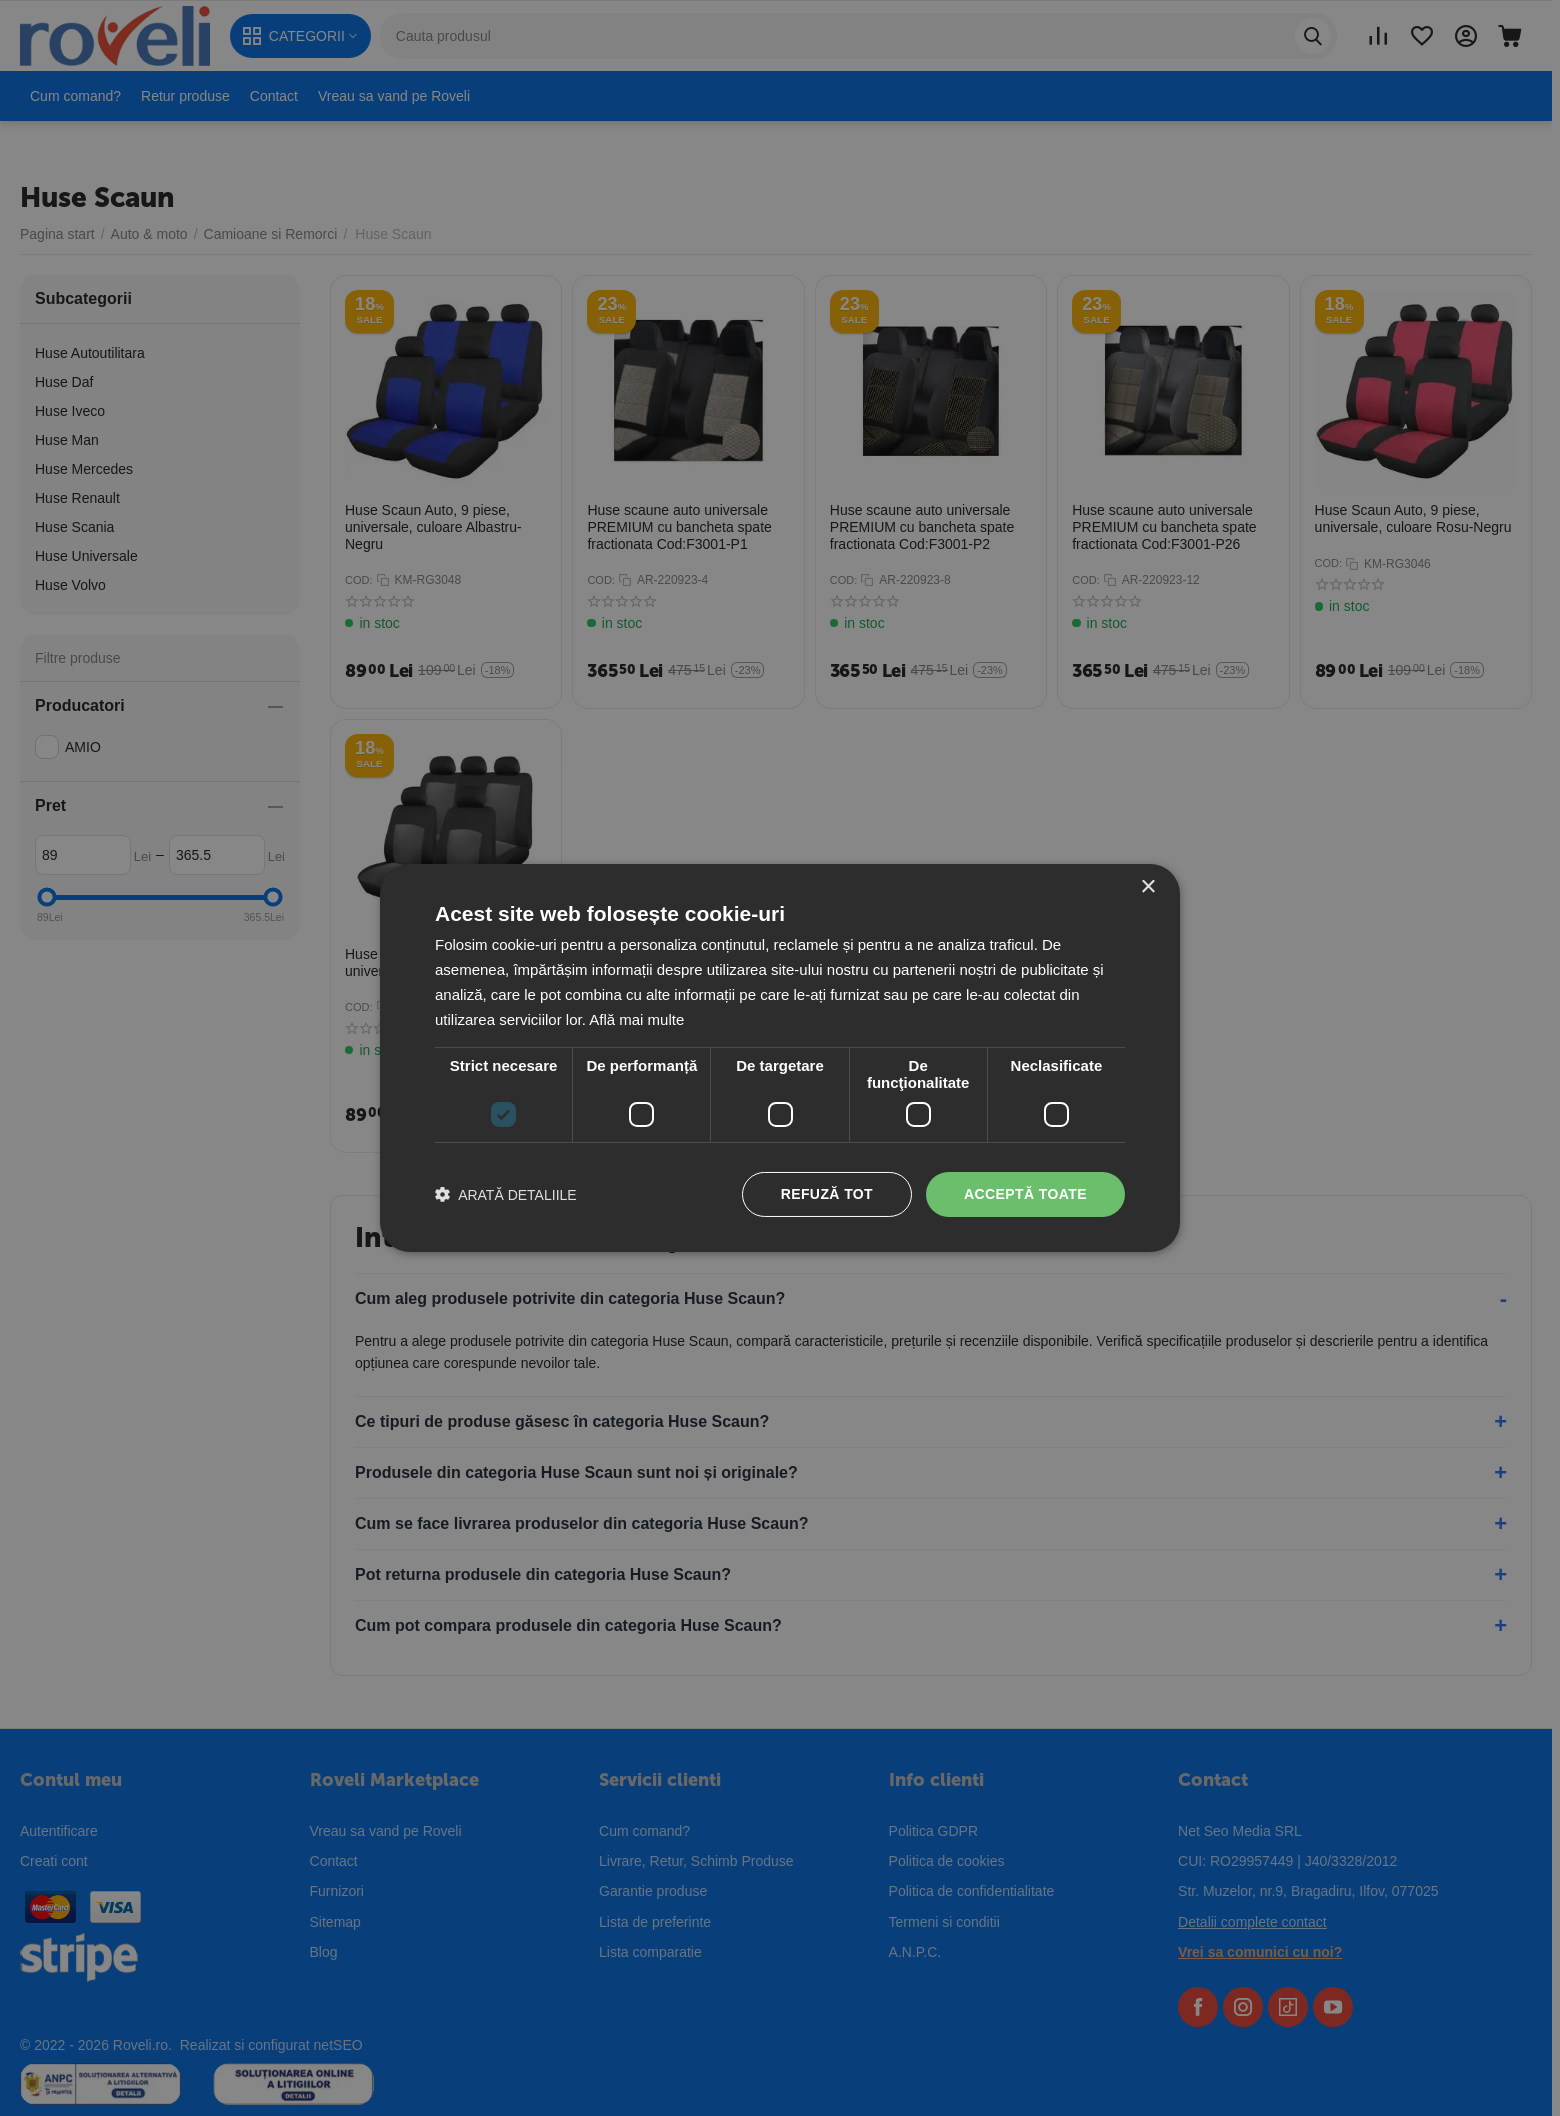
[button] (506, 1194)
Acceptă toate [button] (1025, 1194)
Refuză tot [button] (827, 1194)
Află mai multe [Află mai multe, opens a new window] (636, 1019)
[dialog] (780, 1058)
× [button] (1147, 887)
